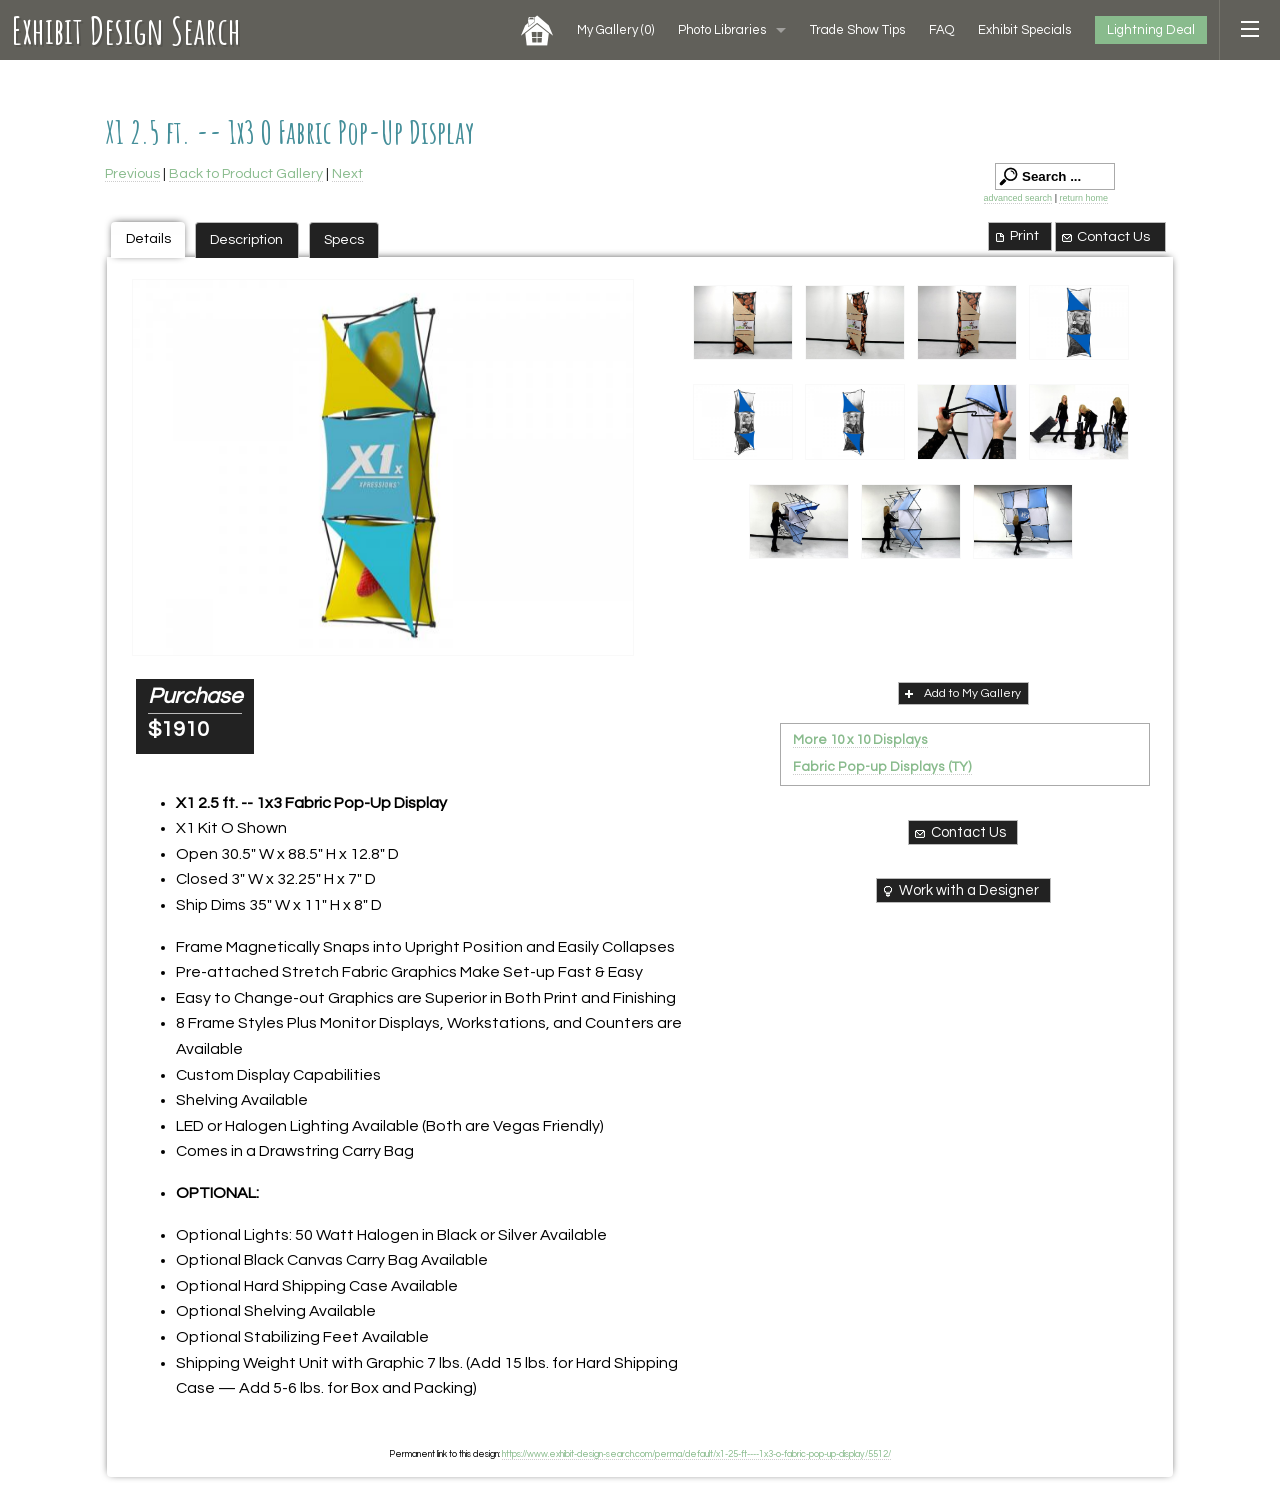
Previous (132, 173)
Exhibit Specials (1024, 30)
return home (1083, 198)
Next (347, 173)
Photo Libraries (722, 30)
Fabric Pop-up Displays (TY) (882, 767)
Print (1015, 236)
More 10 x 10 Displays (860, 740)
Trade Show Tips (857, 30)
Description (246, 239)
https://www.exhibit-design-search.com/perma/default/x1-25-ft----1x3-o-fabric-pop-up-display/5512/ (696, 1454)
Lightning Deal (1151, 30)
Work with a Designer (959, 891)
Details (148, 238)
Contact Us (1105, 237)
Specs (344, 239)
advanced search (1018, 198)
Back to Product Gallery (246, 173)
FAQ (941, 30)
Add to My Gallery (961, 693)
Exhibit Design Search (126, 30)
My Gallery (615, 30)
